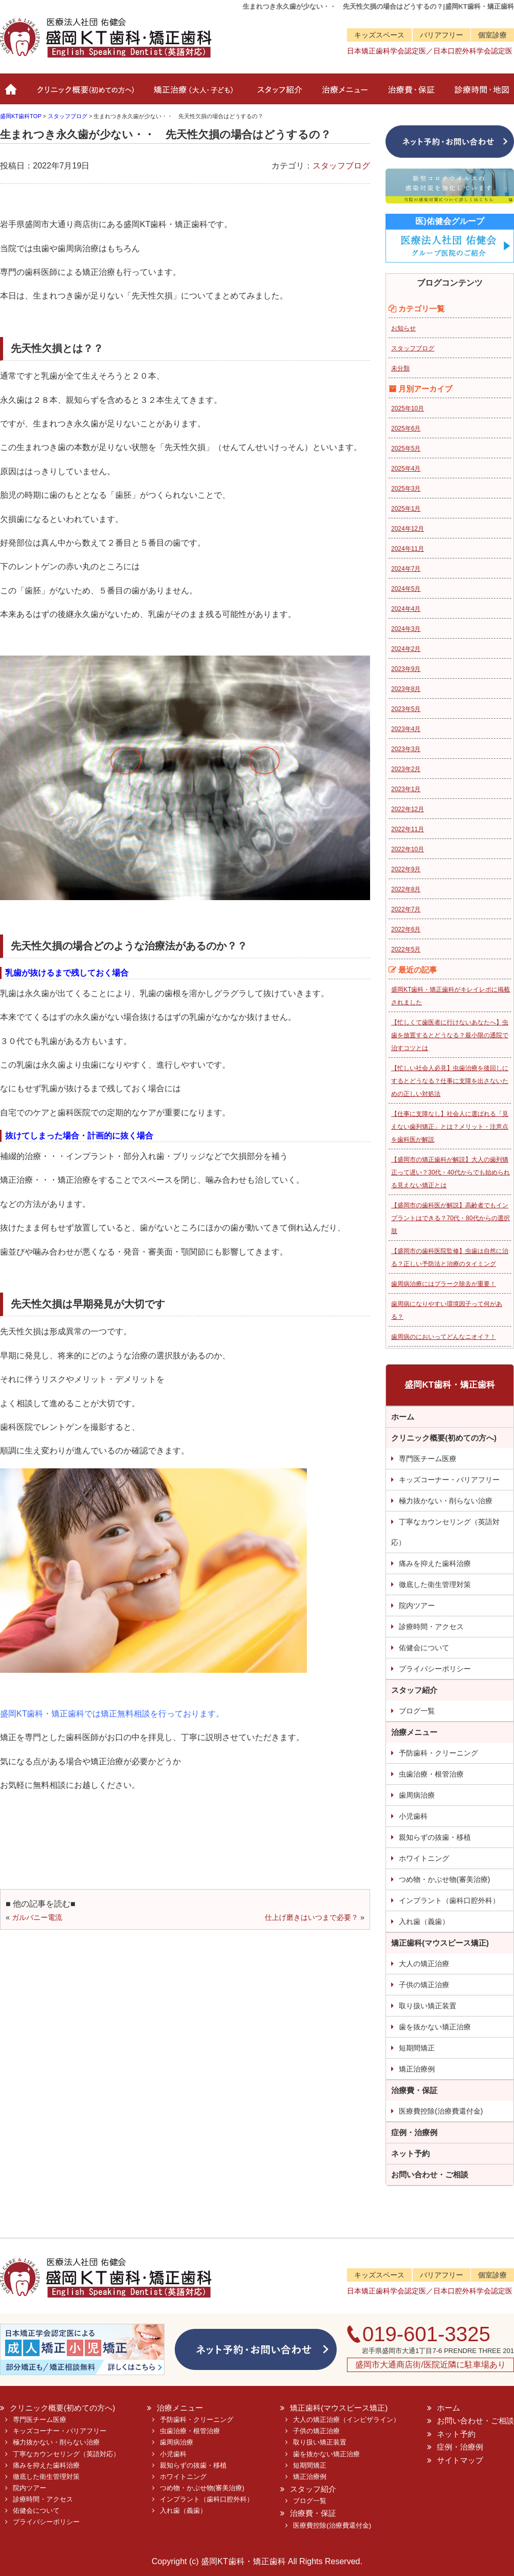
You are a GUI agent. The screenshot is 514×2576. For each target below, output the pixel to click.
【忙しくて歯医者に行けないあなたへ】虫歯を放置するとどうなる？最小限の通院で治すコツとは (449, 1035)
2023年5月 (405, 709)
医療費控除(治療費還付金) (441, 2111)
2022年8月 (405, 889)
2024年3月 (405, 628)
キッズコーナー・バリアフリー (449, 1480)
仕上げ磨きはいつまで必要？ (311, 1917)
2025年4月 (405, 468)
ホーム (11, 94)
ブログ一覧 (417, 1711)
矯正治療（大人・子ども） (194, 94)
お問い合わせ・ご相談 (429, 2174)
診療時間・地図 (479, 94)
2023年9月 (405, 669)
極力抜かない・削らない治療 (445, 1501)
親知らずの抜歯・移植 (435, 1837)
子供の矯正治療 (424, 1985)
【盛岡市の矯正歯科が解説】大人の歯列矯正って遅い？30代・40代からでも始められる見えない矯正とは (450, 1172)
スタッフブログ (341, 165)
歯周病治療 (417, 1795)
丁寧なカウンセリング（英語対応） (445, 1532)
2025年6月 (405, 428)
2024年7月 (405, 568)
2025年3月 (405, 488)
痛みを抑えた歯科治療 (435, 1563)
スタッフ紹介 (277, 94)
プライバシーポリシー (435, 1669)
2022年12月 (407, 809)
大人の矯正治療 (424, 1963)
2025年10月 (407, 408)
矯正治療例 (417, 2069)
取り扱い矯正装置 (427, 2006)
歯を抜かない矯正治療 (435, 2027)
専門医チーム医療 (427, 1458)
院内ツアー (417, 1605)
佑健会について (424, 1648)
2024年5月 (405, 588)
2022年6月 (405, 929)
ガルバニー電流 (37, 1917)
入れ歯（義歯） (424, 1921)
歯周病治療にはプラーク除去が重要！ (443, 1283)
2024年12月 (407, 528)
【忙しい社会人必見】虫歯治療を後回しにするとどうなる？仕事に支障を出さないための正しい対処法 (449, 1081)
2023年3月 (405, 749)
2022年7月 (405, 909)
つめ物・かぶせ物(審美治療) (444, 1879)
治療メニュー (343, 94)
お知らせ (403, 328)
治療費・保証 (410, 94)
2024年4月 (405, 608)
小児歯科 (413, 1816)
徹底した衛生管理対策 (435, 1584)
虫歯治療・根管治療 (431, 1774)
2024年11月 (407, 548)
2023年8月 (405, 689)
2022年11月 (407, 829)
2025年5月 (405, 448)
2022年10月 (407, 849)
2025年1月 (405, 508)
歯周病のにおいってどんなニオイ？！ (443, 1336)
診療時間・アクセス (431, 1626)
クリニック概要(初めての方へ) (83, 94)
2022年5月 (405, 949)
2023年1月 (405, 789)
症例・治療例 (414, 2132)
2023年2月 (405, 769)
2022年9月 (405, 869)
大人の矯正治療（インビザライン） (346, 2419)
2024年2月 (405, 648)
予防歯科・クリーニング (438, 1753)
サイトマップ (460, 2460)
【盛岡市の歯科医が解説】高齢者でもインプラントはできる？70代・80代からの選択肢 (450, 1218)
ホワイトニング (424, 1858)
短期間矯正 (417, 2048)
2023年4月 (405, 729)
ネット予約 (410, 2153)
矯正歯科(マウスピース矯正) (440, 1942)
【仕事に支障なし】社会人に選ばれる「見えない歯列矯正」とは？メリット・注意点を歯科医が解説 (449, 1126)
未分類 (400, 368)
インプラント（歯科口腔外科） (449, 1900)
